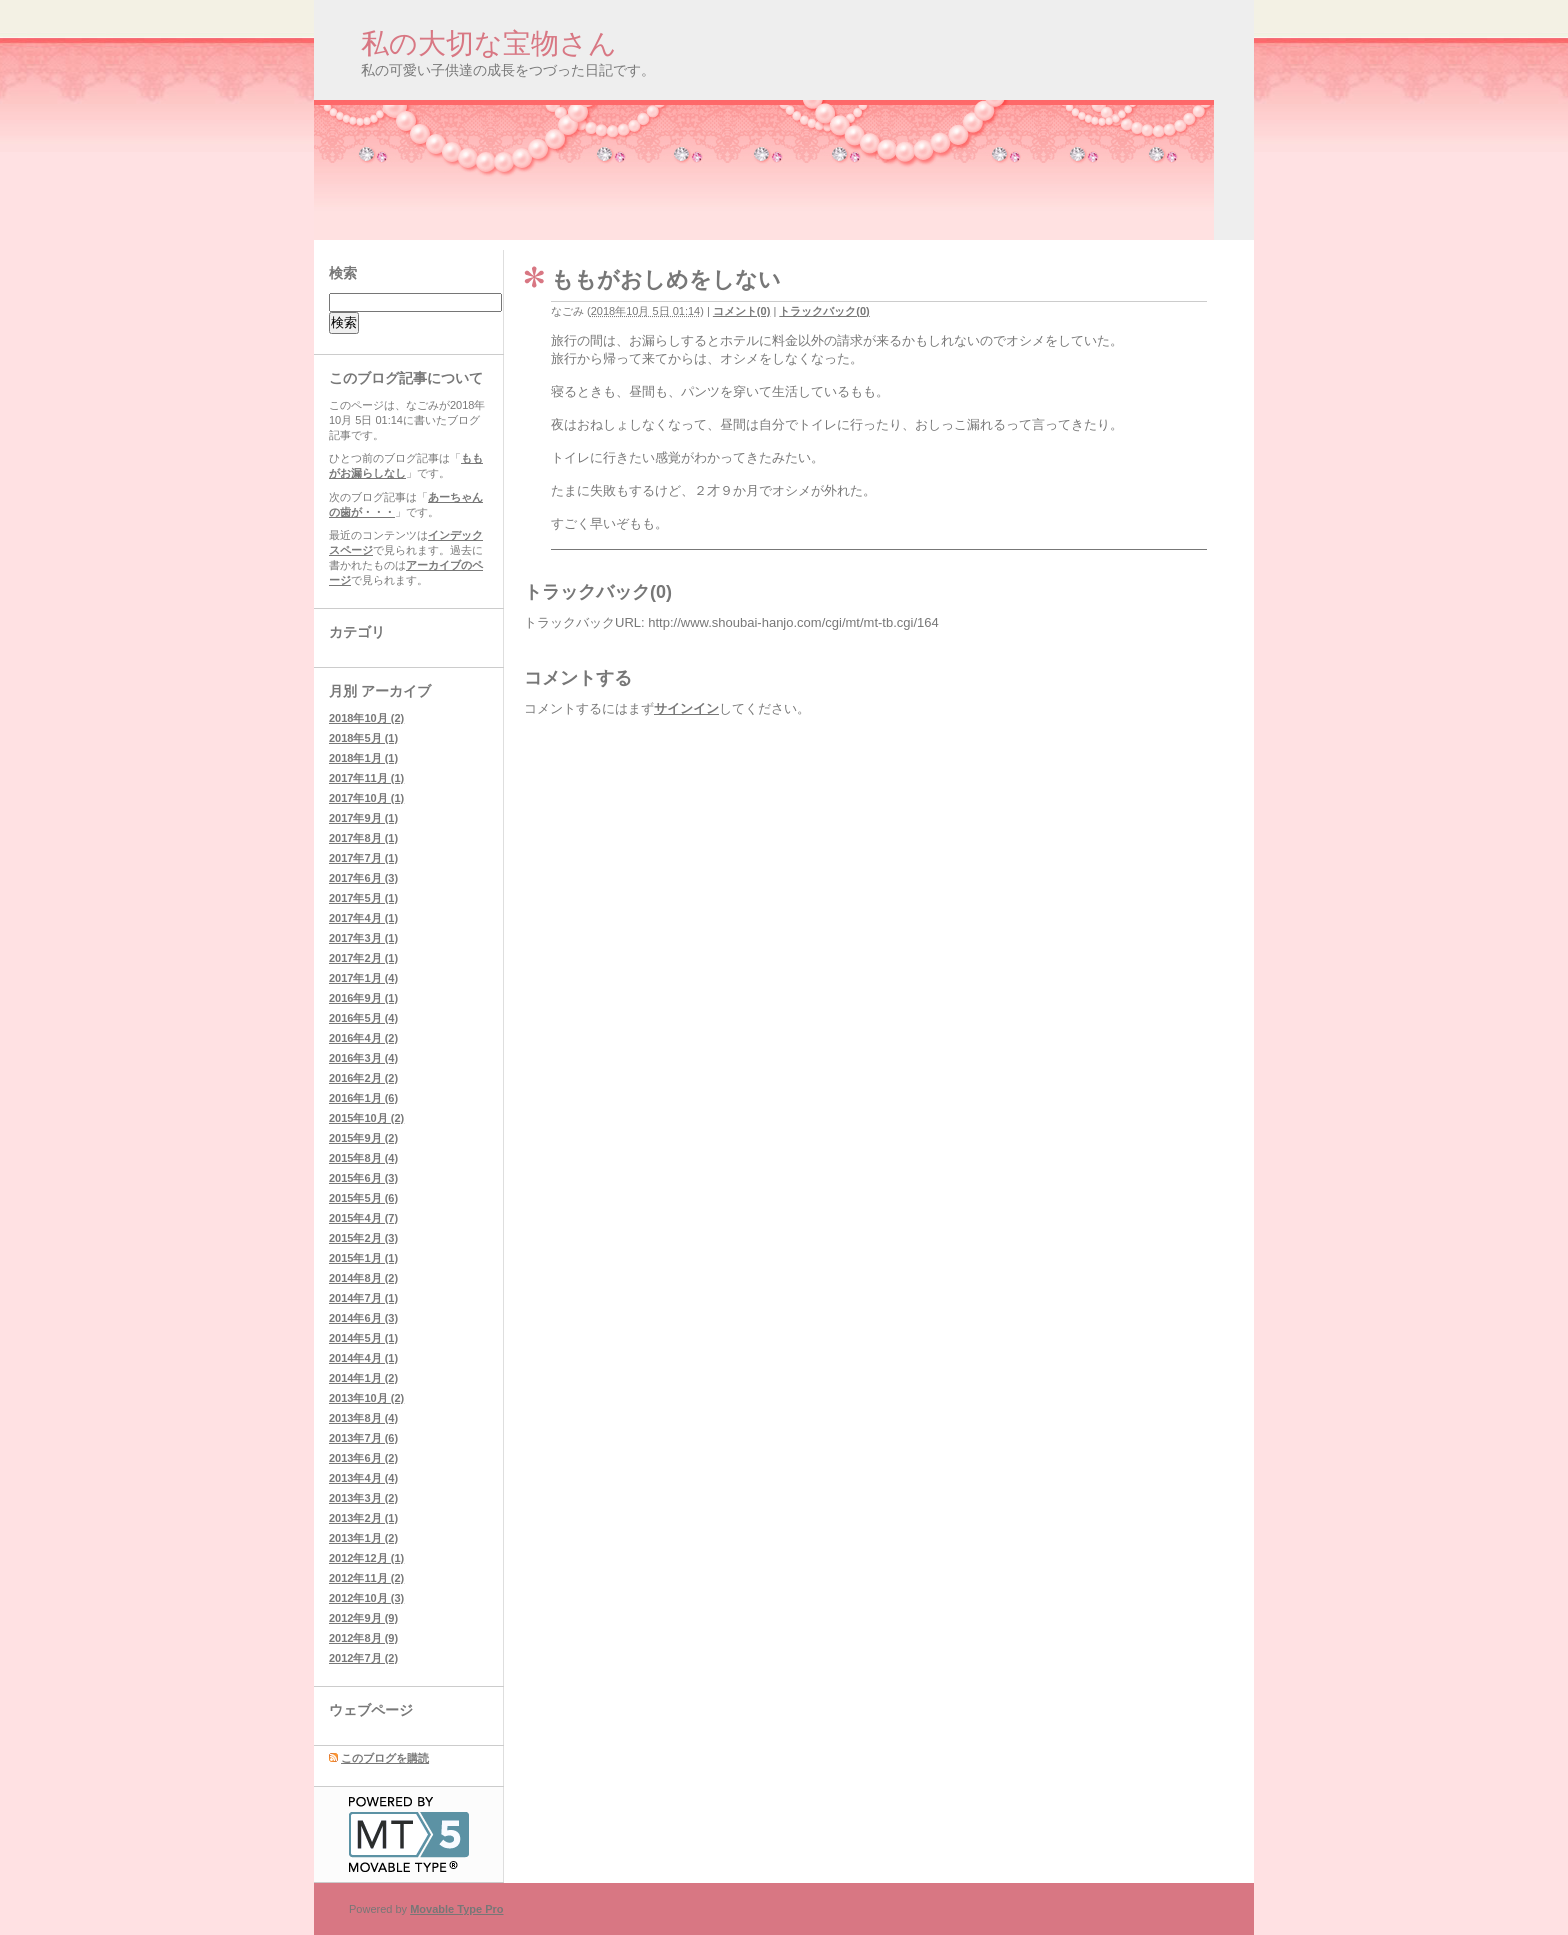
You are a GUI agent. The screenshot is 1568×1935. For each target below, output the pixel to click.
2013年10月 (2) (366, 1398)
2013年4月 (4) (363, 1478)
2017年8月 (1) (363, 838)
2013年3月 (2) (363, 1498)
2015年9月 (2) (363, 1138)
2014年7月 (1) (363, 1298)
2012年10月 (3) (366, 1598)
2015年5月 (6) (363, 1198)
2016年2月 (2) (363, 1078)
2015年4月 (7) (363, 1218)
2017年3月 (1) (363, 938)
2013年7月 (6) (363, 1438)
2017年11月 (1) (366, 778)
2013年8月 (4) (363, 1418)
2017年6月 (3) (363, 878)
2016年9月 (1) (363, 998)
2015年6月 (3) (363, 1178)
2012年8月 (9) (363, 1638)
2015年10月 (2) (366, 1118)
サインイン (686, 708)
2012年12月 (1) (366, 1558)
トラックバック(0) (824, 311)
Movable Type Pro (456, 1909)
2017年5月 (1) (363, 898)
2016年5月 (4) (363, 1018)
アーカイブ (396, 691)
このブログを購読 (385, 1758)
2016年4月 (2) (363, 1038)
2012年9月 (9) (363, 1618)
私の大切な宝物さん (489, 43)
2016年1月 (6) (363, 1098)
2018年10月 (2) (366, 718)
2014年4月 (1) (363, 1358)
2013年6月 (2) (363, 1458)
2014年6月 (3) (363, 1318)
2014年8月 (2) (363, 1278)
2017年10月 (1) (366, 798)
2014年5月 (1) (363, 1338)
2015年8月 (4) (363, 1158)
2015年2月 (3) (363, 1238)
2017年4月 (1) (363, 918)
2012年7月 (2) (363, 1658)
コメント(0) (741, 311)
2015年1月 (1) (363, 1258)
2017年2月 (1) (363, 958)
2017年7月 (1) (363, 858)
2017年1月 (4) (363, 978)
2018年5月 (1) (363, 738)
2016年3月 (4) (363, 1058)
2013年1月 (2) (363, 1538)
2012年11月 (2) (366, 1578)
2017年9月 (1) (363, 818)
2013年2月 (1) (363, 1518)
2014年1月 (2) (363, 1378)
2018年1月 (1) (363, 758)
